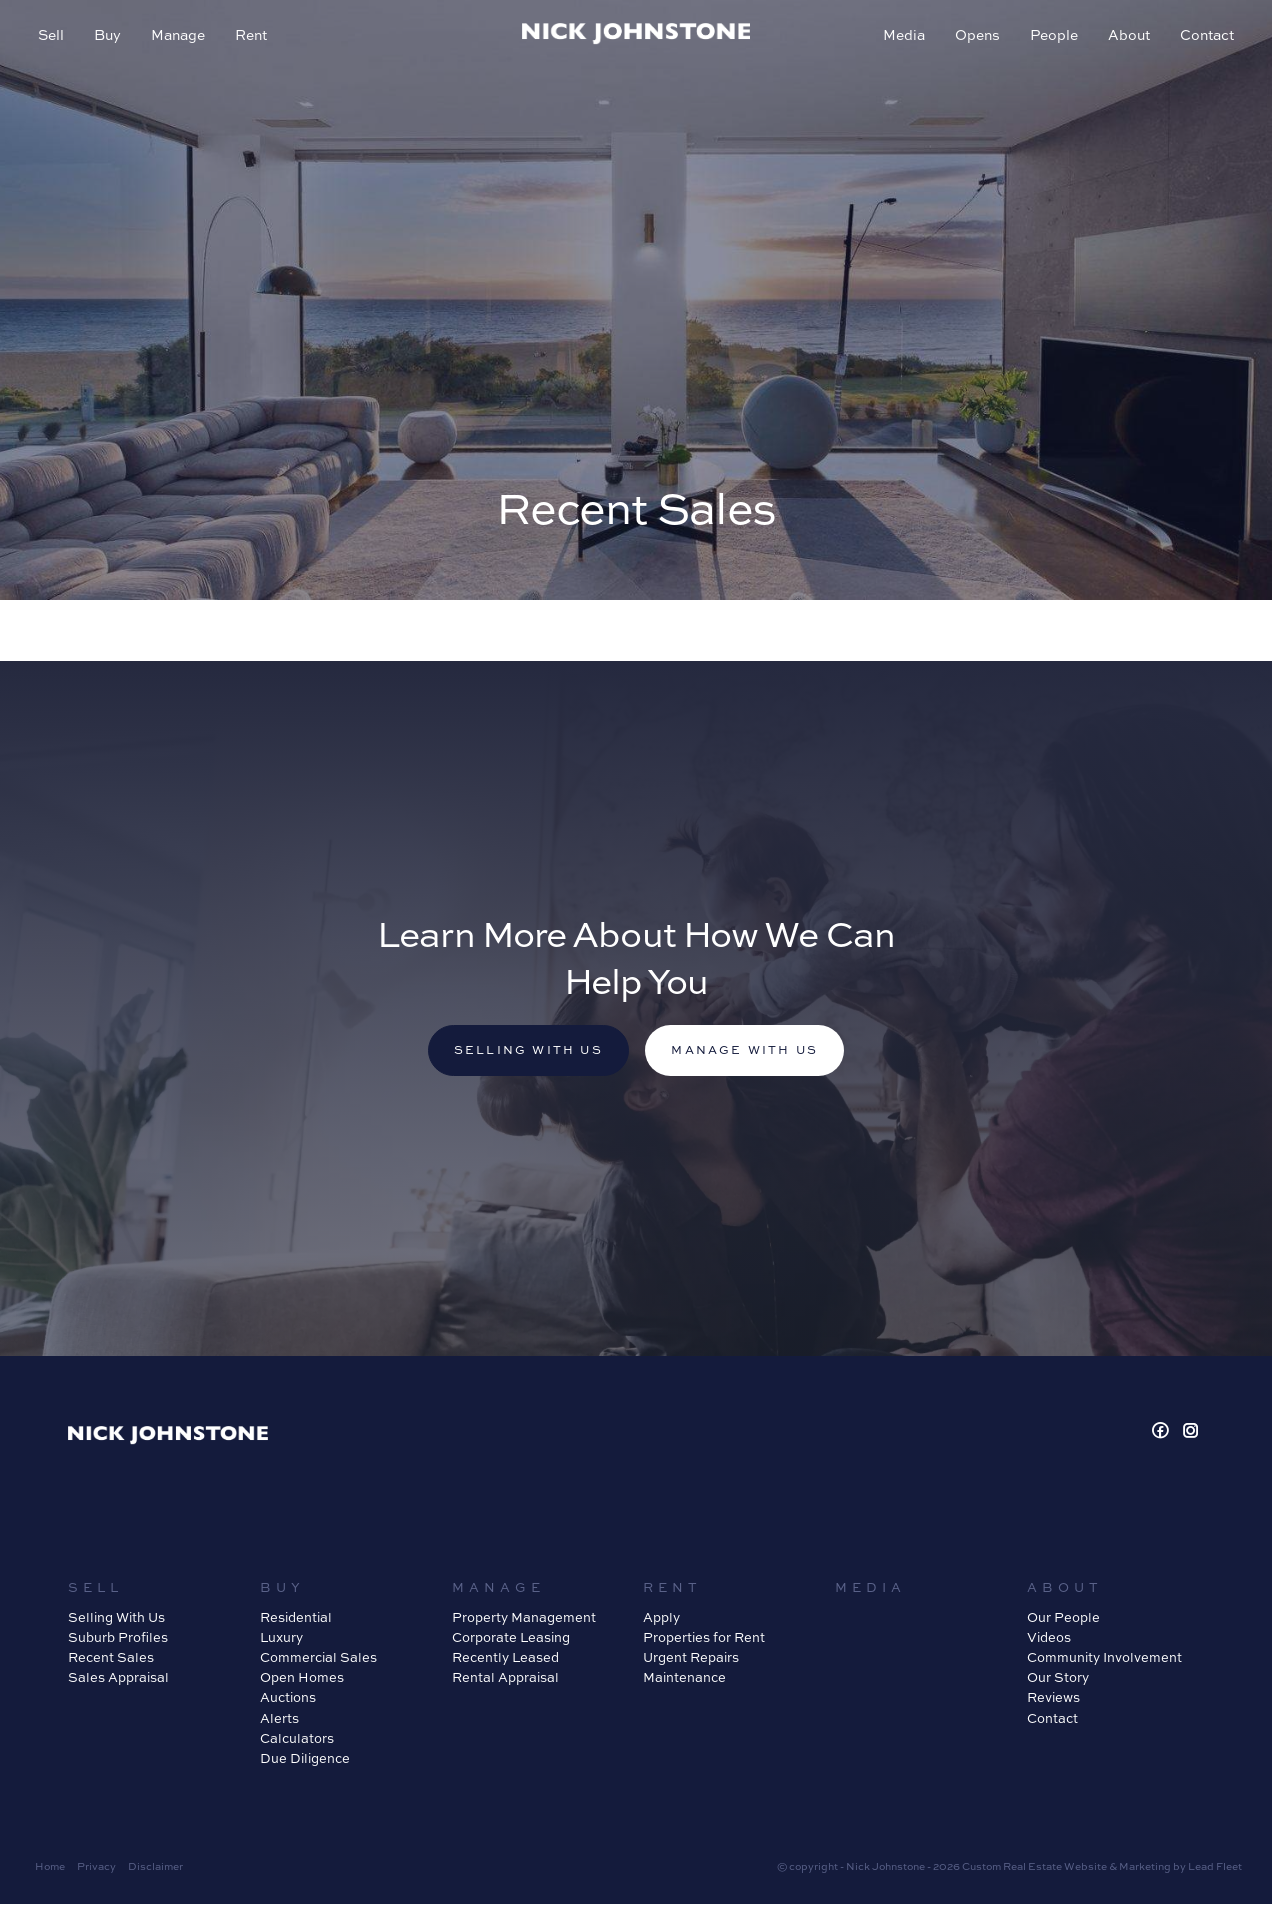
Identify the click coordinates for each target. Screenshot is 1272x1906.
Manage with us (748, 1051)
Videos (1049, 1639)
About (1127, 36)
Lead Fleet (1215, 1868)
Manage (180, 36)
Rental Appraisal (505, 1679)
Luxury (281, 1639)
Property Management (524, 1619)
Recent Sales (111, 1659)
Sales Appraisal (118, 1679)
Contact (1205, 36)
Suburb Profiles (118, 1639)
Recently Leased (505, 1659)
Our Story (1058, 1679)
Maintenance (684, 1679)
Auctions (288, 1699)
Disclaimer (155, 1868)
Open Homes (302, 1679)
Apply (661, 1619)
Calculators (297, 1739)
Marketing (1145, 1868)
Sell (53, 36)
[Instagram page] (1191, 1433)
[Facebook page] (1163, 1433)
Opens (975, 36)
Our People (1063, 1619)
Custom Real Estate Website (1034, 1868)
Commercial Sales (318, 1659)
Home (50, 1868)
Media (902, 36)
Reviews (1053, 1699)
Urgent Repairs (691, 1659)
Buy (109, 36)
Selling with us (525, 1051)
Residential (296, 1619)
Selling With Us (116, 1619)
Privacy (96, 1868)
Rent (253, 36)
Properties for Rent (704, 1639)
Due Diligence (305, 1760)
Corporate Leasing (511, 1639)
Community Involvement (1104, 1659)
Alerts (279, 1719)
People (1052, 36)
